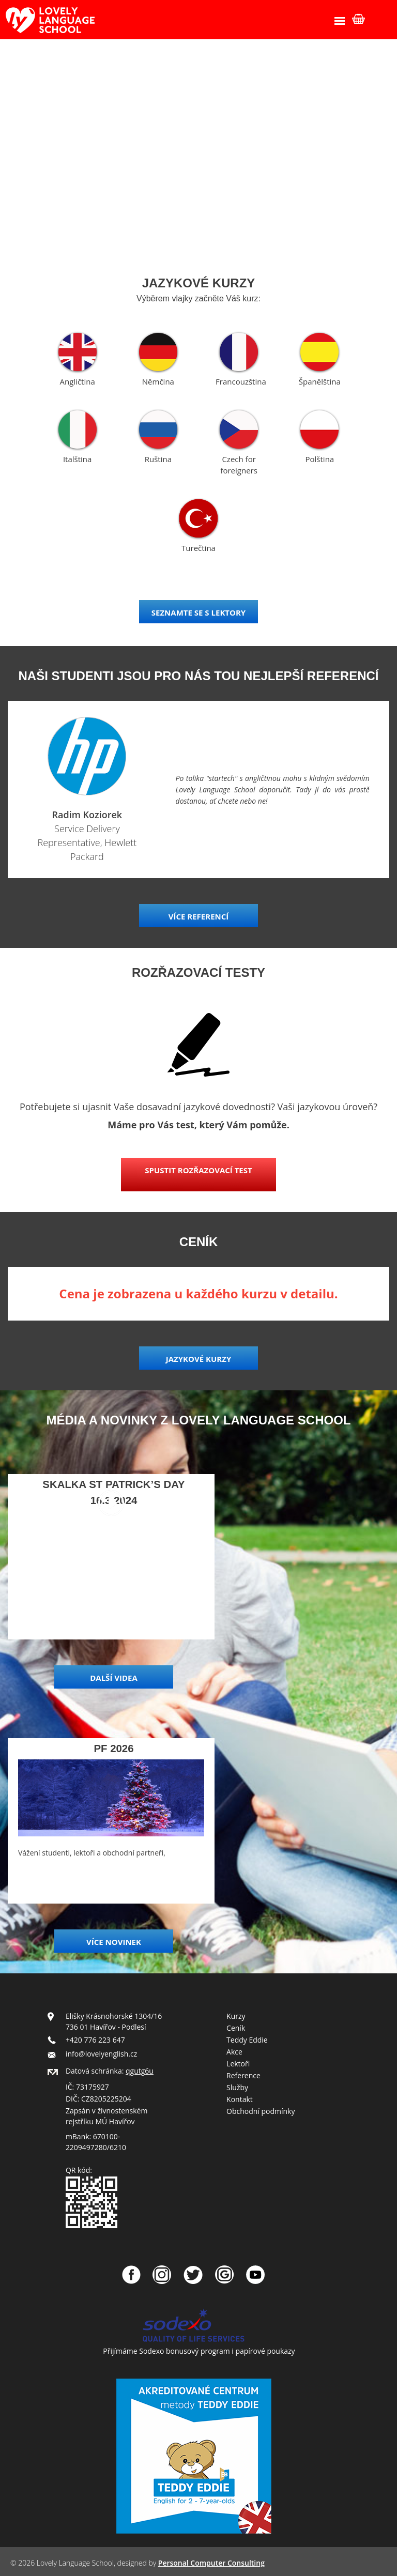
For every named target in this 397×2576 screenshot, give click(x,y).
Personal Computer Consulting (211, 2563)
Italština (77, 459)
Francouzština (241, 381)
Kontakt (239, 2099)
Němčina (158, 381)
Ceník (235, 2028)
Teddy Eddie (247, 2040)
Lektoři (238, 2063)
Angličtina (77, 381)
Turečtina (198, 548)
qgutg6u (140, 2071)
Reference (243, 2075)
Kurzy (235, 2016)
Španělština (320, 381)
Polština (320, 459)
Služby (237, 2087)
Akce (234, 2052)
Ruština (158, 459)
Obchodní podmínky (260, 2111)
